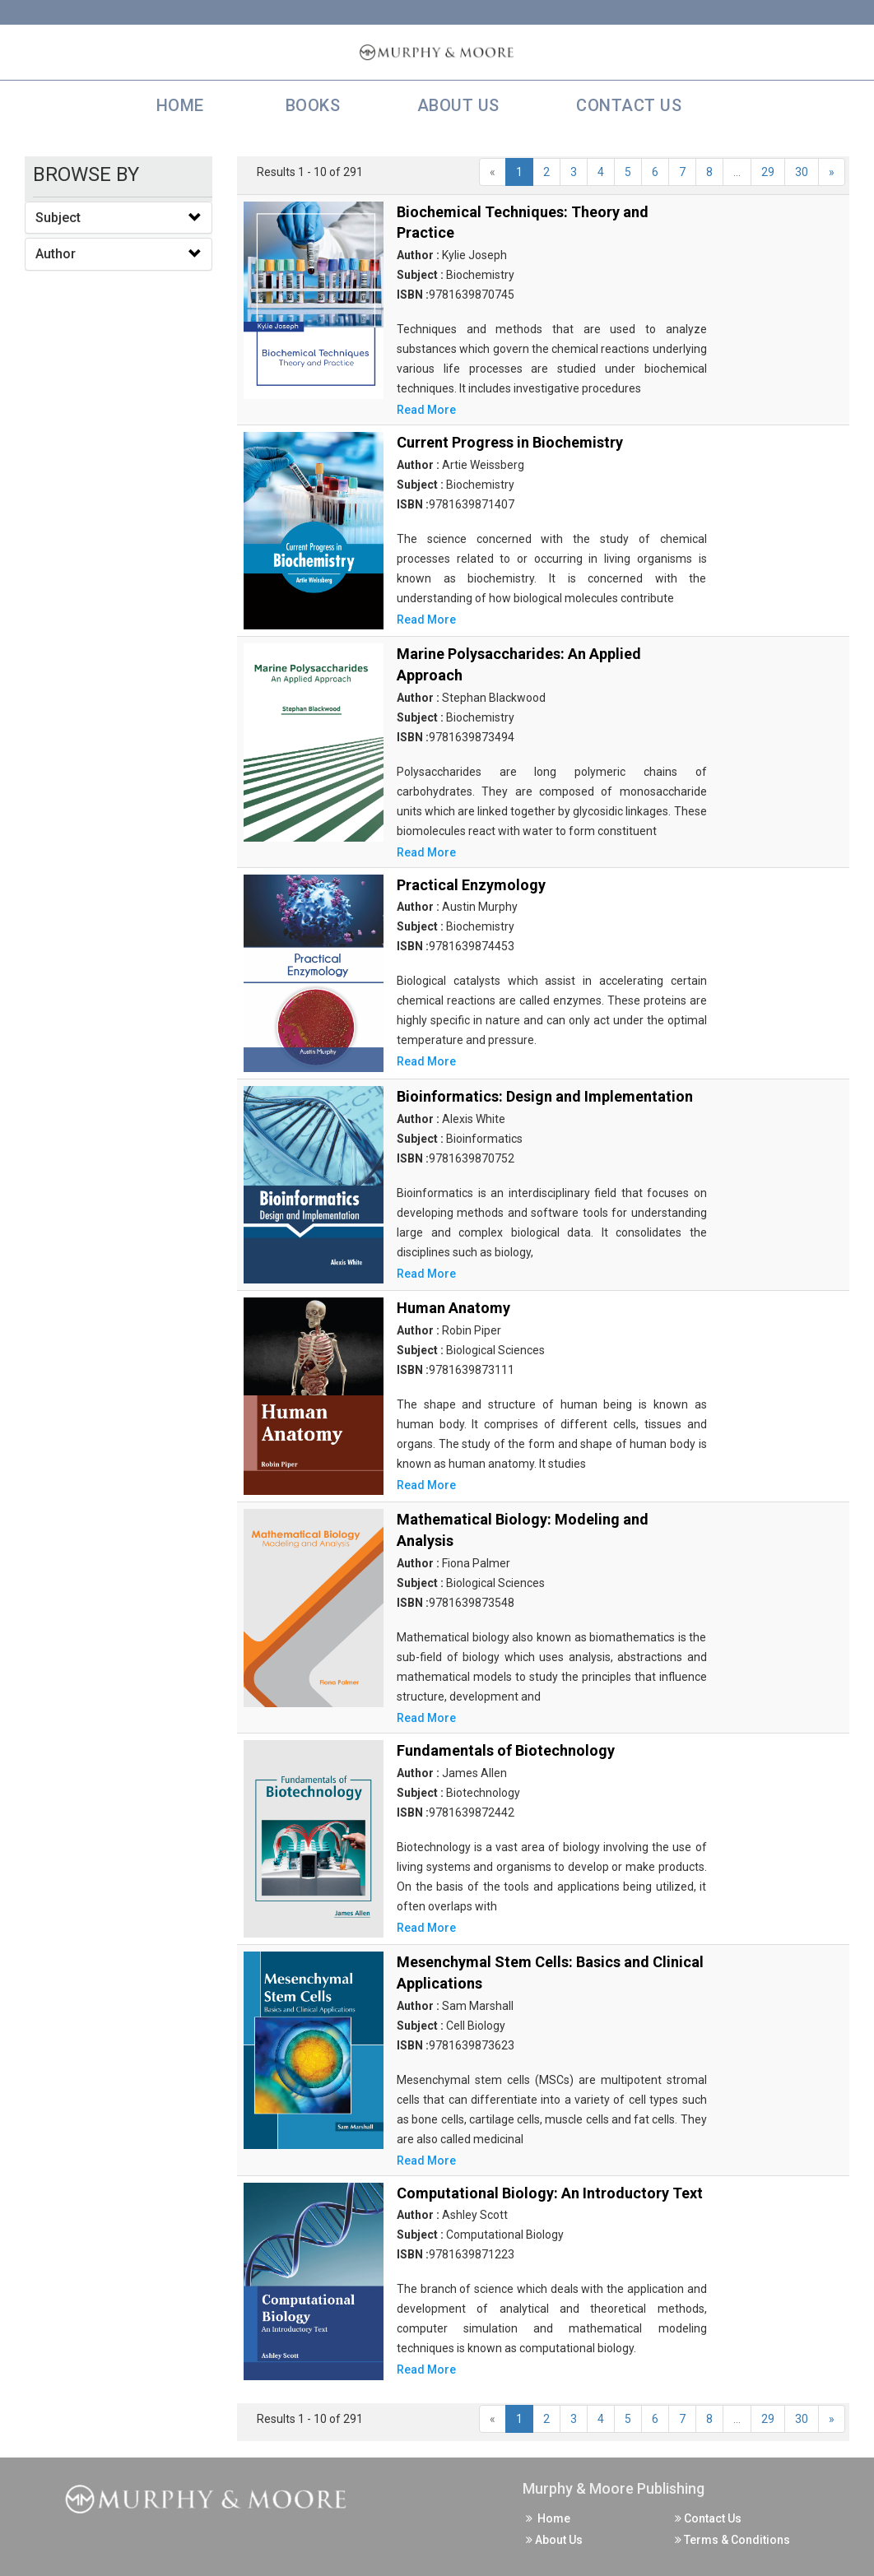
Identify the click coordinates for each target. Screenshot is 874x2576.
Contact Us (627, 104)
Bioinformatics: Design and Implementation (545, 1096)
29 (767, 172)
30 (801, 172)
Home (175, 104)
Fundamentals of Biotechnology (506, 1750)
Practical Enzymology (471, 884)
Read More (426, 409)
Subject (58, 217)
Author (55, 254)
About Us (456, 104)
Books (309, 104)
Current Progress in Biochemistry (510, 442)
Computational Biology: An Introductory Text (550, 2193)
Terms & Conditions (732, 2539)
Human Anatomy (453, 1307)
